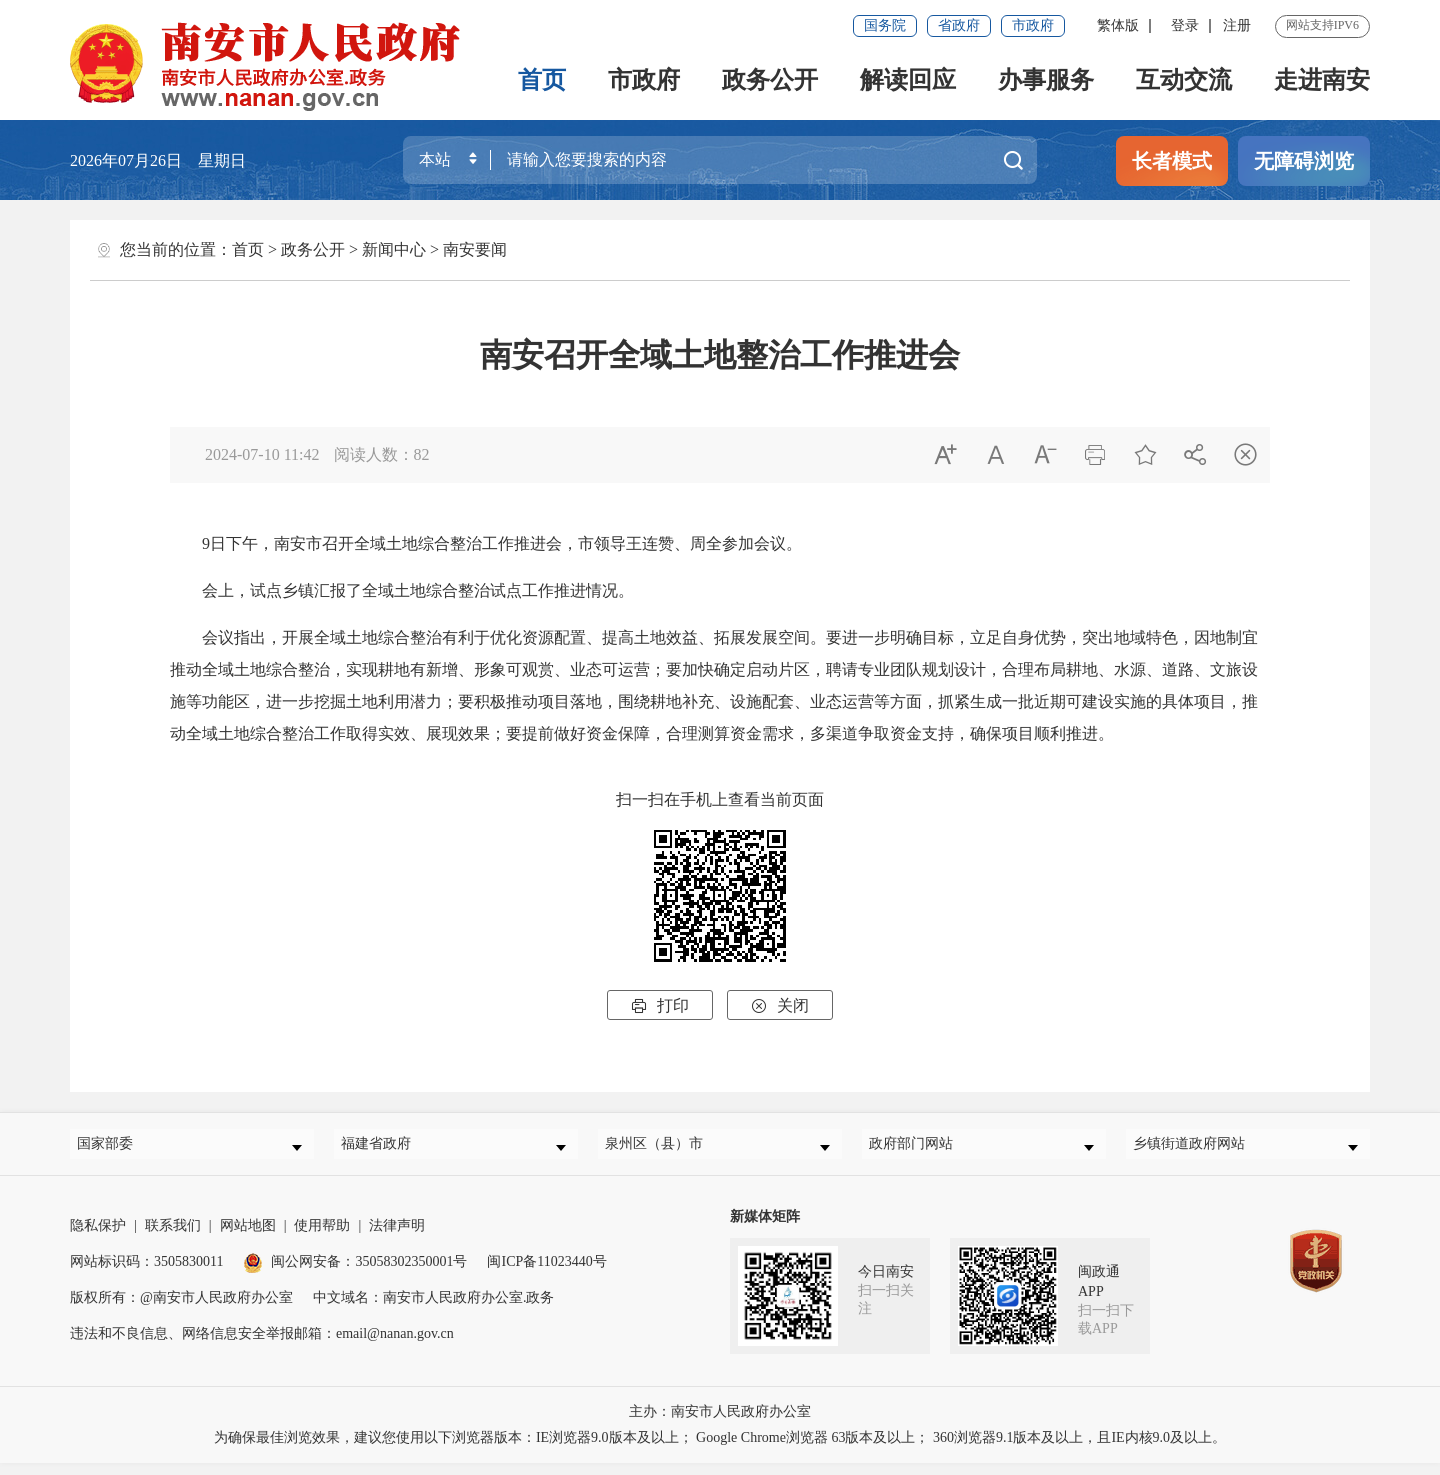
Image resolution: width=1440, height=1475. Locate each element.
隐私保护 (98, 1237)
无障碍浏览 (1304, 161)
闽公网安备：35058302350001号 (355, 1273)
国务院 (885, 25)
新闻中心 (394, 249)
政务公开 (770, 80)
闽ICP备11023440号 (546, 1273)
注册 (1237, 25)
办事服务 (1046, 80)
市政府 (1033, 25)
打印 (660, 1005)
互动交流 (1184, 80)
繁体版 (1118, 25)
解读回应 (908, 80)
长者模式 (1172, 161)
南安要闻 (475, 249)
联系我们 (173, 1237)
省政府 (959, 25)
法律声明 (397, 1237)
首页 (542, 80)
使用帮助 (322, 1237)
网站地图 (248, 1237)
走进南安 (1322, 80)
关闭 (780, 1005)
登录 (1185, 25)
